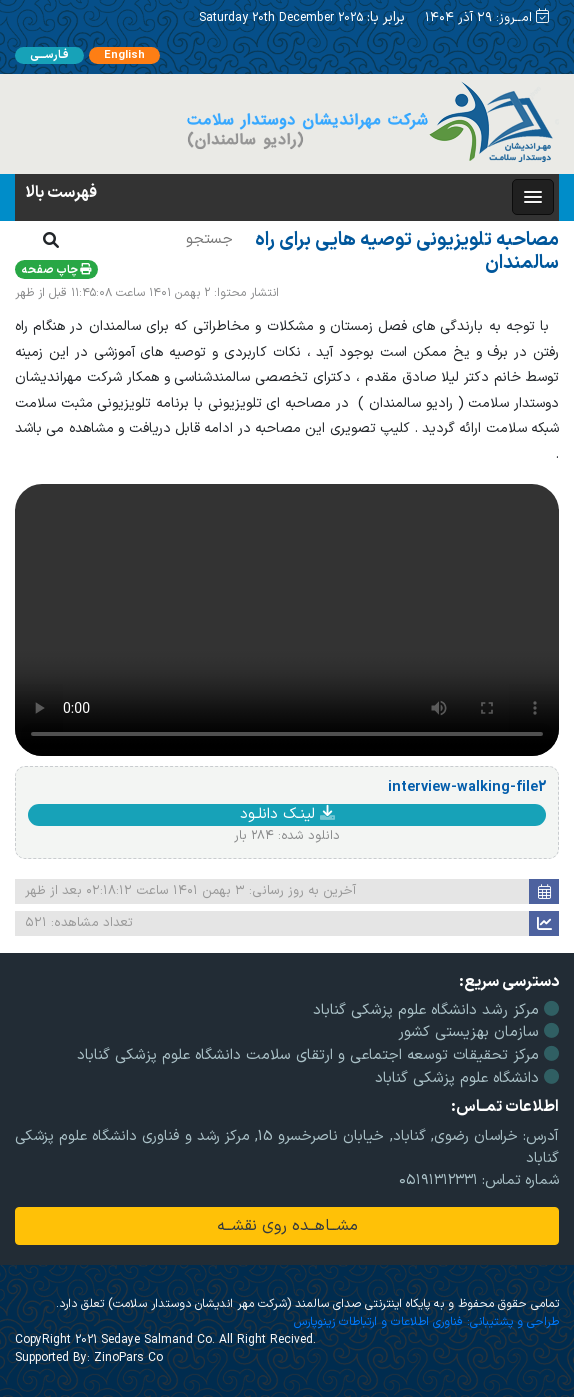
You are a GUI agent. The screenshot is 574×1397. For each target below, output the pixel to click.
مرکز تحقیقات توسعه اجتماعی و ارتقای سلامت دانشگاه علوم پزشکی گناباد (318, 1055)
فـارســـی (49, 55)
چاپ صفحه (56, 270)
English (124, 55)
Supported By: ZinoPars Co (89, 1358)
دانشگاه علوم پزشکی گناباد (467, 1078)
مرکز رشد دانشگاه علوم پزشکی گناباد (436, 1010)
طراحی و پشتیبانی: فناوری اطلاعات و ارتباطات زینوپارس (426, 1322)
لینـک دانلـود (287, 815)
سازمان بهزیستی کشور (478, 1032)
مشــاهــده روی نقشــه (287, 1226)
